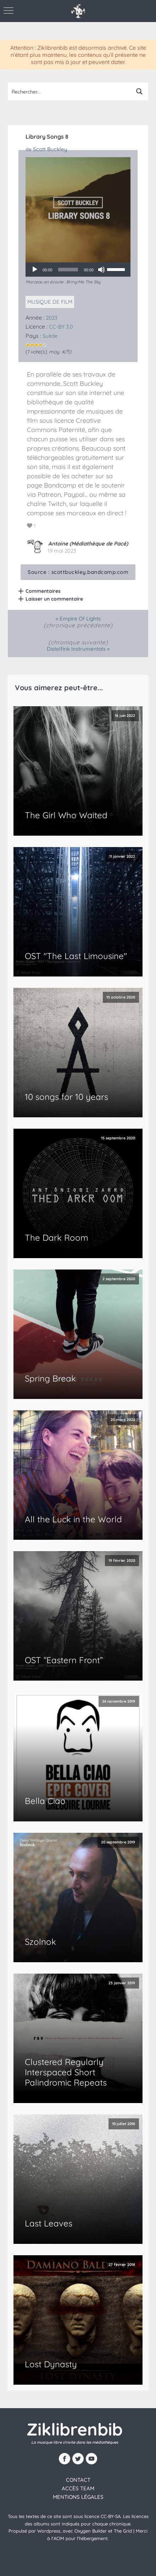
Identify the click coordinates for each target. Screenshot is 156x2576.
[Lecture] (34, 269)
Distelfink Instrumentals (76, 648)
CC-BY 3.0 (61, 326)
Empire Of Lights (80, 618)
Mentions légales (78, 2496)
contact (78, 2479)
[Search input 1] (69, 91)
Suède (50, 335)
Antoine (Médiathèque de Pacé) (88, 543)
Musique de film (49, 301)
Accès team (78, 2488)
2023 (51, 317)
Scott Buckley (50, 149)
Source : (78, 572)
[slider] (68, 269)
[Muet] (101, 269)
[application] (78, 269)
